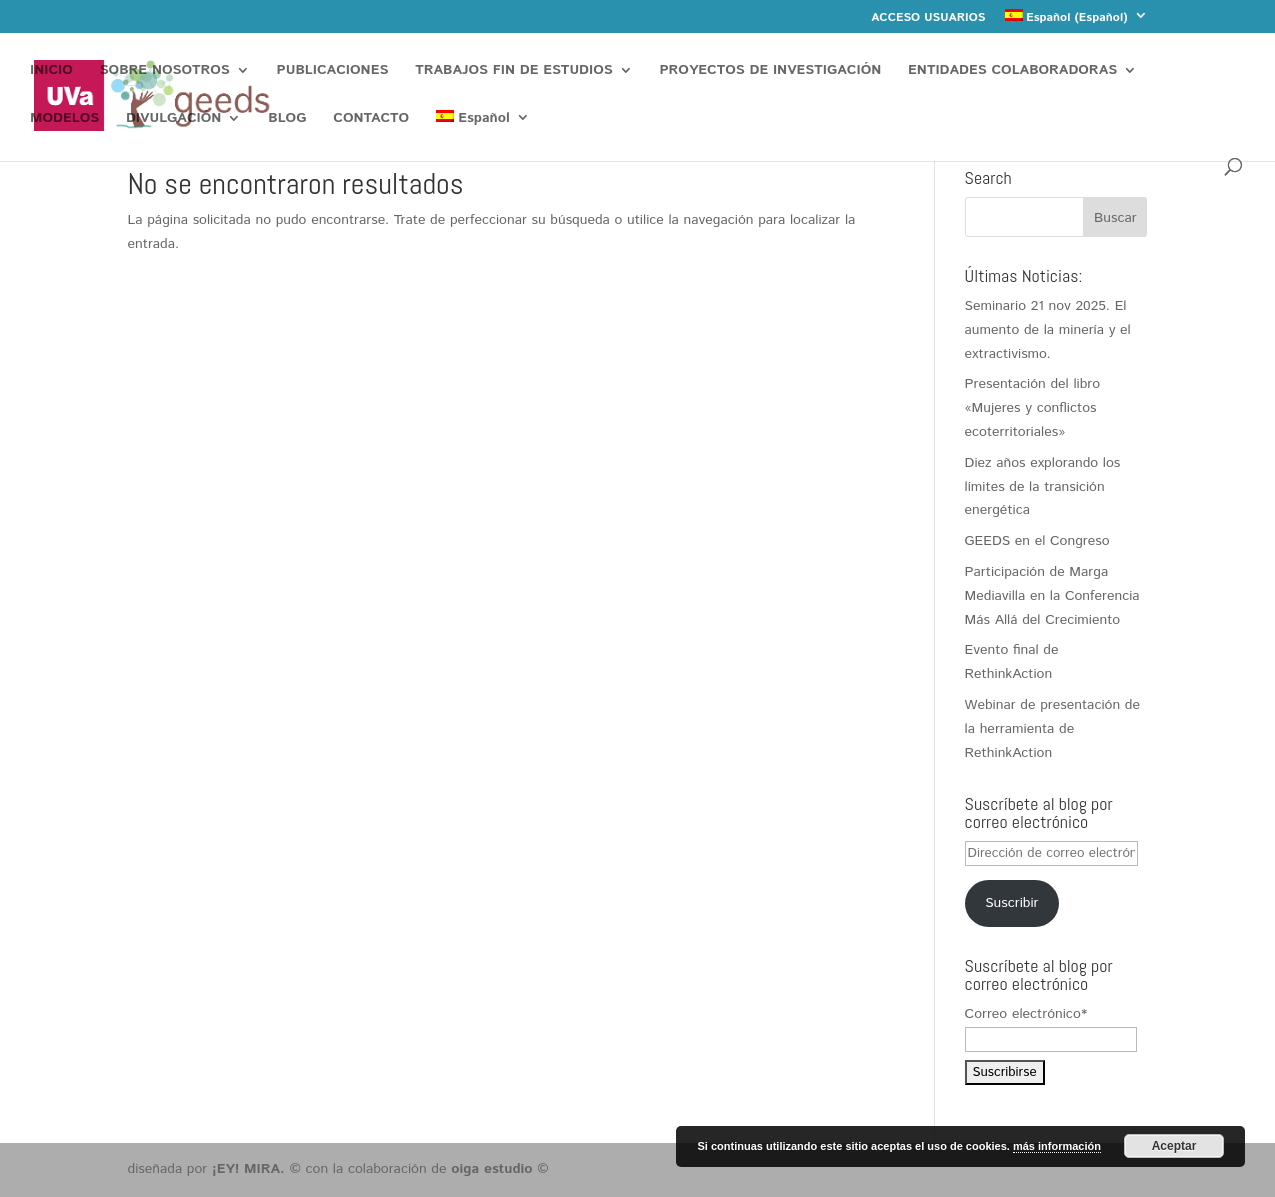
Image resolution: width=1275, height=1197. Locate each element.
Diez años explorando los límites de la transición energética (1043, 487)
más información (1057, 1146)
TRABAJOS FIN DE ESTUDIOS (514, 71)
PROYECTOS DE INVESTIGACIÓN (771, 71)
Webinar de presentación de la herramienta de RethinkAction (1052, 729)
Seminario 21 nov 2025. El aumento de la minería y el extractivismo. (1048, 330)
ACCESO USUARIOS (928, 19)
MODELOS (64, 119)
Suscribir (1011, 903)
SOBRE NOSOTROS (165, 71)
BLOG (287, 119)
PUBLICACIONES (333, 71)
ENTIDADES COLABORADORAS (1012, 71)
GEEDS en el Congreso (1037, 541)
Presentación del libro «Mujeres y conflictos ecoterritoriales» (1033, 408)
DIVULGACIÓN (173, 119)
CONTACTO (371, 119)
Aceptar (1174, 1146)
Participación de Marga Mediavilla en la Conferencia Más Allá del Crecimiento (1052, 596)
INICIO (51, 71)
